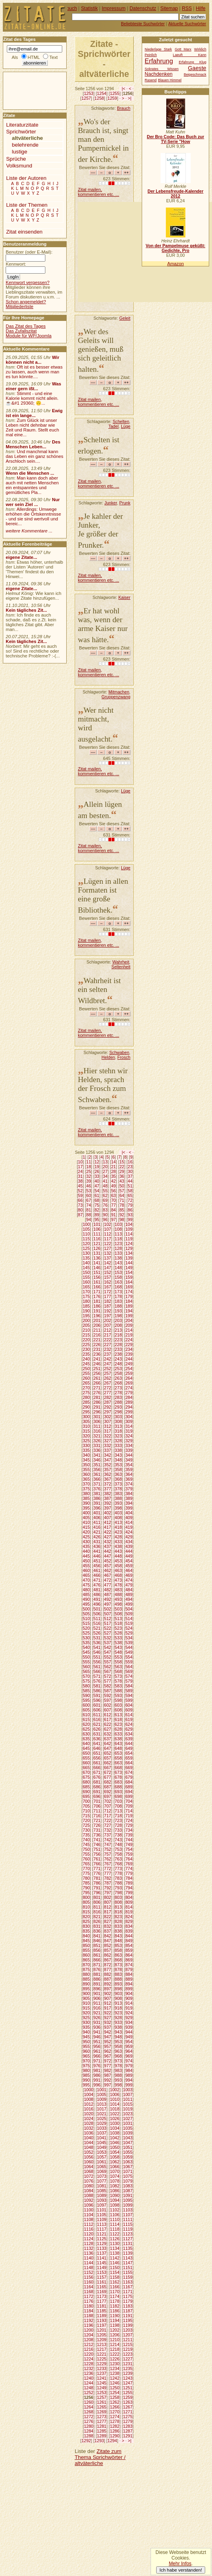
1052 (89, 2152)
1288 (89, 2435)
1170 (115, 2291)
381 (97, 1493)
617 (107, 1719)
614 (128, 1714)
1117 (101, 2229)
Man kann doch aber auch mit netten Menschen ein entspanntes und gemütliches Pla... (32, 485)
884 (128, 1974)
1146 (115, 2262)
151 (97, 1272)
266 (97, 1383)
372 (107, 1484)
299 (128, 1411)
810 (86, 1907)
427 (107, 1536)
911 (97, 2003)
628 (118, 1729)
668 (118, 1767)
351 (97, 1464)
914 (128, 2003)
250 (86, 1368)
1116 (89, 2229)
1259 (112, 98)
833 (118, 1926)
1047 (127, 2142)
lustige (19, 152)
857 (107, 1950)
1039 (127, 2133)
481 (97, 1589)
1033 (101, 2128)
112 (107, 1234)
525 (86, 1633)
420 (86, 1532)
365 (86, 1479)
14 (113, 1161)
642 (107, 1743)
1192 (89, 2320)
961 (97, 2051)
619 (128, 1719)
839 (128, 1931)
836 (97, 1931)
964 (128, 2051)
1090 (115, 2195)
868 (118, 1959)
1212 (89, 2344)
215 (86, 1334)
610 (86, 1714)
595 (86, 1700)
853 (118, 1945)
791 (97, 1887)
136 (97, 1258)
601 (97, 1705)
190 (86, 1310)
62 (105, 1195)
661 (97, 1762)
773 (118, 1868)
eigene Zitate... (21, 557)
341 (97, 1455)
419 (128, 1527)
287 (107, 1402)
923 (118, 2012)
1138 (115, 2253)
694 (128, 1791)
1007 (127, 2094)
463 (118, 1570)
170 (86, 1291)
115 (86, 1238)
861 (97, 1955)
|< (123, 88)
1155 (127, 2272)
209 (128, 1325)
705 (86, 1806)
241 (97, 1359)
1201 (101, 2330)
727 (107, 1825)
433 (118, 1541)
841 (97, 1935)
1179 (127, 2301)
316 (97, 1431)
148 (118, 1267)
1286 (115, 2431)
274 (128, 1387)
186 (97, 1306)
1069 (101, 2171)
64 (121, 1195)
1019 (127, 2108)
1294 (112, 2440)
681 (97, 1782)
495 (86, 1604)
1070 (115, 2171)
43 (121, 1181)
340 (86, 1455)
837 (107, 1931)
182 (107, 1301)
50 (121, 1185)
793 (118, 1887)
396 (97, 1508)
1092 (89, 2200)
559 (128, 1661)
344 (128, 1455)
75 (96, 1205)
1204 (89, 2334)
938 (118, 2027)
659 (128, 1758)
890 (86, 1983)
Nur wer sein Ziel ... (33, 502)
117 (107, 1238)
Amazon (175, 263)
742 (107, 1839)
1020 (89, 2113)
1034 (115, 2128)
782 (107, 1878)
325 (86, 1440)
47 (96, 1185)
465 (86, 1575)
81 (88, 1209)
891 (97, 1983)
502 (107, 1608)
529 (128, 1633)
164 (128, 1282)
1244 (89, 2382)
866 (97, 1959)
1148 (89, 2267)
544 (128, 1647)
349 (128, 1459)
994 (128, 2080)
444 (128, 1551)
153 (118, 1272)
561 (97, 1666)
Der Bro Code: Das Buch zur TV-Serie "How (175, 139)
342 (107, 1455)
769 (128, 1863)
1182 (115, 2306)
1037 (101, 2133)
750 (86, 1849)
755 (86, 1854)
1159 (127, 2277)
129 (128, 1248)
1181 (101, 2306)
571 (97, 1676)
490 (86, 1599)
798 (118, 1892)
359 (128, 1469)
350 (86, 1464)
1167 (127, 2286)
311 (97, 1426)
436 (97, 1546)
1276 (89, 2421)
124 (128, 1243)
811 (97, 1907)
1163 (127, 2282)
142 (107, 1262)
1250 (115, 2387)
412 (107, 1522)
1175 (127, 2296)
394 (128, 1503)
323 (118, 1435)
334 (128, 1445)
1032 (89, 2128)
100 (86, 1224)
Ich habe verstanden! (180, 2570)
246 (97, 1363)
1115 (127, 2224)
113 (118, 1234)
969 (128, 2056)
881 (97, 1974)
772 (107, 1868)
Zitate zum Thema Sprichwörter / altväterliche (100, 2457)
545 (86, 1652)
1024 (89, 2118)
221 (97, 1339)
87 (80, 1214)
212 (107, 1330)
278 (118, 1392)
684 (128, 1782)
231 (97, 1349)
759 (128, 1854)
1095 (127, 2200)
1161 (101, 2282)
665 (86, 1767)
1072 (89, 2176)
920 (86, 2012)
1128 (89, 2243)
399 (128, 1508)
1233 (101, 2368)
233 (118, 1349)
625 (86, 1729)
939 (128, 2027)
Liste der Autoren (26, 178)
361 (97, 1474)
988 (118, 2075)
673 (118, 1772)
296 (97, 1411)
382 (107, 1493)
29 (121, 1171)
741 (97, 1839)
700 (86, 1801)
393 (118, 1503)
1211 (127, 2339)
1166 (115, 2286)
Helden (108, 1057)
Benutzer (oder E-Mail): (29, 252)
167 (107, 1286)
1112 (89, 2224)
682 (107, 1782)
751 (97, 1849)
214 (128, 1330)
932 (107, 2022)
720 (86, 1820)
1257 (86, 98)
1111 (127, 2219)
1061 (101, 2161)
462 (107, 1570)
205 (86, 1325)
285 (86, 1402)
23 (130, 1166)
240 (86, 1359)
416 (97, 1527)
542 (107, 1647)
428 (118, 1536)
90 (105, 1214)
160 (86, 1282)
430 (86, 1541)
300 (86, 1416)
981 (97, 2070)
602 (107, 1705)
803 (118, 1897)
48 (105, 1185)
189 (128, 1306)
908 (118, 1998)
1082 (115, 2185)
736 (97, 1834)
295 (86, 1411)
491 (97, 1599)
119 (128, 1238)
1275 (127, 2416)
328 (118, 1440)
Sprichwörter (21, 132)
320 (86, 1435)
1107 (127, 2214)
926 (97, 2017)
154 (128, 1272)
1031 (127, 2123)
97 (113, 1219)
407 (107, 1517)
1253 (89, 93)
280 (86, 1397)
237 (107, 1354)
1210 (115, 2339)
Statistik (89, 8)
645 (86, 1748)
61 (96, 1195)
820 (86, 1916)
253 (118, 1368)
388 (118, 1498)
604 (128, 1705)
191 (97, 1310)
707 (107, 1806)
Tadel (113, 426)
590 (86, 1695)
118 (118, 1238)
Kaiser (124, 597)
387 (107, 1498)
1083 (127, 2185)
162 (107, 1282)
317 (107, 1431)
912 (107, 2003)
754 (128, 1849)
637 (107, 1738)
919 (128, 2008)
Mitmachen (118, 691)
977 (107, 2065)
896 (97, 1988)
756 (97, 1854)
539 (128, 1642)
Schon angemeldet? (26, 301)
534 (128, 1637)
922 (107, 2012)
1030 (115, 2123)
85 (121, 1209)
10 (80, 1161)
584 (128, 1685)
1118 (115, 2229)
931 (97, 2022)
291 (97, 1407)
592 (107, 1695)
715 (86, 1815)
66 (80, 1200)
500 (86, 1608)
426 (97, 1536)
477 (107, 1584)
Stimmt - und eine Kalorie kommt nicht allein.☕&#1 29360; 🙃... (32, 398)
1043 (127, 2137)
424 (128, 1532)
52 (80, 1190)
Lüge (125, 426)
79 (130, 1205)
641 (97, 1743)
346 (97, 1459)
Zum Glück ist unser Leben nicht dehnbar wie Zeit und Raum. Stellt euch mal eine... (32, 427)
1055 (127, 2152)
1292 (86, 2440)
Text (53, 57)
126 (97, 1248)
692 (107, 1791)
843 (118, 1935)
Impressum (114, 8)
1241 (101, 2378)
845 (86, 1940)
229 (128, 1344)
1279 (127, 2421)
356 (97, 1469)
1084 (89, 2190)
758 (118, 1854)
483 (118, 1589)
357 (107, 1469)
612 (107, 1714)
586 (97, 1690)
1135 (127, 2248)
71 (121, 1200)
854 (128, 1945)
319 (128, 1431)
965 (86, 2056)
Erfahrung (159, 61)
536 (97, 1642)
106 (97, 1229)
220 (86, 1339)
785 (86, 1883)
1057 (101, 2157)
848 (118, 1940)
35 (113, 1176)
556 (97, 1661)
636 (97, 1738)
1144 (89, 2262)
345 (86, 1459)
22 (121, 1166)
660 (86, 1762)
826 (97, 1921)
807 (107, 1902)
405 (86, 1517)
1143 (127, 2258)
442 (107, 1551)
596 (97, 1700)
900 (86, 1993)
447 (107, 1556)
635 (86, 1738)
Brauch (123, 108)
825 (86, 1921)
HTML (34, 57)
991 (97, 2080)
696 (97, 1796)
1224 (89, 2358)
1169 (101, 2291)
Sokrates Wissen (161, 69)
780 (86, 1878)
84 (113, 1209)
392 (107, 1503)
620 (86, 1724)
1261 (101, 2402)
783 (118, 1878)
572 (107, 1676)
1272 (89, 2416)
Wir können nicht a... (32, 360)
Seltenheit (121, 966)
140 (86, 1262)
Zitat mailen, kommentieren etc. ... (98, 192)
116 (97, 1238)
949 (128, 2036)
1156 (89, 2277)
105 (86, 1229)
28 (113, 1171)
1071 (127, 2171)
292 (107, 1407)
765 (86, 1863)
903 (118, 1993)
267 (107, 1383)
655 (86, 1758)
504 (128, 1608)
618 (118, 1719)
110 (86, 1234)
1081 (101, 2185)
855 (86, 1950)
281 (97, 1397)
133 (118, 1253)
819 (128, 1911)
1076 (89, 2181)
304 (128, 1416)
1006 (115, 2094)
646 (97, 1748)
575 (86, 1681)
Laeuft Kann (189, 55)
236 (97, 1354)
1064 (89, 2166)
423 (118, 1532)
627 (107, 1729)
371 (97, 1484)
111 (97, 1234)
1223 (127, 2354)
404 (128, 1512)
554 (128, 1657)
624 (128, 1724)
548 (118, 1652)
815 (86, 1911)
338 (118, 1450)
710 (86, 1810)
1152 (89, 2272)
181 (97, 1301)
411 (97, 1522)
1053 (101, 2152)
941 (97, 2032)
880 (86, 1974)
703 (118, 1801)
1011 (127, 2099)
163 (118, 1282)
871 (97, 1964)
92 (121, 1214)
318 (118, 1431)
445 (86, 1556)
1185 (101, 2310)
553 (118, 1657)
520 (86, 1628)
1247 (127, 2382)
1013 (101, 2104)
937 (107, 2027)
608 (118, 1709)
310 (86, 1426)
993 (118, 2080)
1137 (101, 2253)
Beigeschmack (195, 75)
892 (107, 1983)
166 (97, 1286)
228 (118, 1344)
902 (107, 1993)
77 (113, 1205)
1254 (101, 93)
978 (118, 2065)
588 (118, 1690)
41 (105, 1181)
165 (86, 1286)
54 (96, 1190)
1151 (127, 2267)
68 (96, 1200)
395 (86, 1508)
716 (97, 1815)
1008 (89, 2099)
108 (118, 1229)
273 (118, 1387)
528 (118, 1633)
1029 (101, 2123)
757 (107, 1854)
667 (107, 1767)
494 (128, 1599)
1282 (115, 2426)
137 (107, 1258)
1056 (89, 2157)
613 (118, 1714)
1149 (101, 2267)
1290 (115, 2435)
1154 (115, 2272)
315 (86, 1431)
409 (128, 1517)
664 (128, 1762)
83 (105, 1209)
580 (86, 1685)
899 (128, 1988)
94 (88, 1219)
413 (118, 1522)
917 (107, 2008)
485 (86, 1594)
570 (86, 1676)
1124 (89, 2238)
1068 (89, 2171)
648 (118, 1748)
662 (107, 1762)
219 (128, 1334)
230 (86, 1349)
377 (107, 1488)
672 (107, 1772)
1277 (101, 2421)
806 (97, 1902)
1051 (127, 2147)
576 (97, 1681)
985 (86, 2075)
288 (118, 1402)
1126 (115, 2238)
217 (107, 1334)
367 (107, 1479)
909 (128, 1998)
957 (107, 2046)
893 (118, 1983)
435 (86, 1546)
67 (88, 1200)
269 (128, 1383)
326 (97, 1440)
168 (118, 1286)
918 (118, 2008)
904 (128, 1993)
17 (80, 1166)
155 (86, 1277)
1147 (127, 2262)
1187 (127, 2310)
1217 (101, 2349)
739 (128, 1834)
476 (97, 1584)
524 (128, 1628)
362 (107, 1474)
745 (86, 1844)
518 (118, 1623)
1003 (127, 2089)
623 (118, 1724)
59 (80, 1195)
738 (118, 1834)
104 (128, 1224)
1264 (89, 2407)
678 (118, 1777)
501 (97, 1608)
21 (113, 1166)
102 (107, 1224)
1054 (115, 2152)
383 (118, 1493)
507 (107, 1613)
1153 (101, 2272)
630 (86, 1733)
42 (113, 1181)
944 (128, 2032)
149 (128, 1267)
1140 (89, 2258)
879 (128, 1969)
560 (86, 1666)
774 (128, 1868)
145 (86, 1267)
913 (118, 2003)
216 (97, 1334)
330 (86, 1445)
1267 (127, 2407)
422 (107, 1532)
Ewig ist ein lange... (34, 413)
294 (128, 1407)
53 (88, 1190)
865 (86, 1959)
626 (97, 1729)
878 (118, 1969)
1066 (115, 2166)
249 (128, 1363)
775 (86, 1873)
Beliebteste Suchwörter (143, 23)
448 (118, 1556)
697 (107, 1796)
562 (107, 1666)
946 (97, 2036)
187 (107, 1306)
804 (128, 1897)
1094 (115, 2200)
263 (118, 1378)
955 (86, 2046)
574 (128, 1676)
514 (128, 1618)
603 (118, 1705)
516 (97, 1623)
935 (86, 2027)
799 (128, 1892)
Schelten (121, 421)
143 (118, 1262)
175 (86, 1296)
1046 (115, 2142)
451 (97, 1560)
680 (86, 1782)
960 (86, 2051)
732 (107, 1830)
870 (86, 1964)
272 (107, 1387)
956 (97, 2046)
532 (107, 1637)
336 (97, 1450)
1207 (127, 2334)
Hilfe (201, 8)
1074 (115, 2176)
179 (128, 1296)
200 (86, 1320)
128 (118, 1248)
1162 (115, 2282)
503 (118, 1608)
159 (128, 1277)
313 (118, 1426)
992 (107, 2080)
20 (105, 1166)
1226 (115, 2358)
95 (96, 1219)
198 (118, 1315)
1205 (101, 2334)
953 (118, 2041)
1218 (115, 2349)
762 (107, 1858)
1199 (127, 2325)
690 (86, 1791)
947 (107, 2036)
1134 (115, 2248)
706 (97, 1806)
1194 (115, 2320)
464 (128, 1570)
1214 (115, 2344)
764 (128, 1858)
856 (97, 1950)
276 (97, 1392)
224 (128, 1339)
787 (107, 1883)
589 (128, 1690)
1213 (101, 2344)
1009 (101, 2099)
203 (118, 1320)
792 (107, 1887)
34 (105, 1176)
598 (118, 1700)
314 (128, 1426)
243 (118, 1359)
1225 (101, 2358)
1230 (115, 2363)
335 (86, 1450)
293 (118, 1407)
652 (107, 1753)
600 (86, 1705)
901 (97, 1993)
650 (86, 1753)
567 (107, 1671)
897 (107, 1988)
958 (118, 2046)
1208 (89, 2339)
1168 (89, 2291)
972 (107, 2060)
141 (97, 1262)
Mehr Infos (180, 2563)
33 (96, 1176)
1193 (101, 2320)
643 (118, 1743)
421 (97, 1532)
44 (130, 1181)
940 (86, 2032)
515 (86, 1623)
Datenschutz (143, 8)
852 (107, 1945)
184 (128, 1301)
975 (86, 2065)
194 (128, 1310)
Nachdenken (158, 74)
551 (97, 1657)
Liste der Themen (26, 205)
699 (128, 1796)
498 (118, 1604)
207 (107, 1325)
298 (118, 1411)
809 (128, 1902)
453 (118, 1560)
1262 (115, 2402)
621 (97, 1724)
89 (96, 1214)
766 (97, 1863)
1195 (127, 2320)
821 (97, 1916)
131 (97, 1253)
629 (128, 1729)
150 (86, 1272)
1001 (101, 2089)
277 (107, 1392)
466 (97, 1575)
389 (128, 1498)
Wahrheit (120, 961)
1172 (89, 2296)
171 (97, 1291)
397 (107, 1508)
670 (86, 1772)
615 (86, 1719)
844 (128, 1935)
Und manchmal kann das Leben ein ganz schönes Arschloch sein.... (34, 456)
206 (97, 1325)
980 (86, 2070)
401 (97, 1512)
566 (97, 1671)
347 (107, 1459)
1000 (89, 2089)
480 (86, 1589)
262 (107, 1378)
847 (107, 1940)
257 (107, 1373)
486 (97, 1594)
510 (86, 1618)
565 (86, 1671)
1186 (115, 2310)
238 (118, 1354)
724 (128, 1820)
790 (86, 1887)
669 (128, 1767)
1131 (127, 2243)
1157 (101, 2277)
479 (128, 1584)
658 (118, 1758)
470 (86, 1580)
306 (97, 1421)
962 (107, 2051)
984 (128, 2070)
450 (86, 1560)
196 (97, 1315)
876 (97, 1969)
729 (128, 1825)
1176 (89, 2301)
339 (128, 1450)
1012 (89, 2104)
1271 (127, 2411)
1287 (127, 2431)
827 (107, 1921)
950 (86, 2041)
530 (86, 1637)
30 (130, 1171)
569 (128, 1671)
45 (80, 1185)
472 (107, 1580)
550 (86, 1657)
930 (86, 2022)
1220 (89, 2354)
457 (107, 1565)
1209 (101, 2339)
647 (107, 1748)
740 (86, 1839)
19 (96, 1166)
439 (128, 1546)
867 (107, 1959)
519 (128, 1623)
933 (118, 2022)
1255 (115, 93)
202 (107, 1320)
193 (118, 1310)
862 (107, 1955)
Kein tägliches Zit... (26, 610)
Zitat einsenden (24, 232)
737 (107, 1834)
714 (128, 1810)
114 (128, 1234)
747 (107, 1844)
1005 (101, 2094)
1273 (101, 2416)
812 (107, 1907)
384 (128, 1493)
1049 (101, 2147)
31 (80, 1176)
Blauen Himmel (169, 80)
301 (97, 1416)
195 (86, 1315)
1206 (115, 2334)
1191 (127, 2315)
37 (130, 1176)
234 (128, 1349)
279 (128, 1392)
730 (86, 1830)
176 (97, 1296)
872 (107, 1964)
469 (128, 1575)
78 (121, 1205)
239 (128, 1354)
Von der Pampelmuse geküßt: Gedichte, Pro (175, 248)
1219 (127, 2349)
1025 (101, 2118)
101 (97, 1224)
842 (107, 1935)
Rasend (151, 80)
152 (107, 1272)
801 (97, 1897)
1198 (115, 2325)
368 (118, 1479)
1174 (115, 2296)
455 (86, 1565)
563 (118, 1666)
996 (97, 2084)
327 (107, 1440)
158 (118, 1277)
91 (113, 1214)
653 (118, 1753)
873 (118, 1964)
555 (86, 1661)
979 (128, 2065)
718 (118, 1815)
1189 (101, 2315)
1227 (127, 2358)
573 (118, 1676)
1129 (101, 2243)
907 (107, 1998)
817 (107, 1911)
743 (118, 1839)
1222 (115, 2354)
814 (128, 1907)
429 (128, 1536)
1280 (89, 2426)
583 (118, 1685)
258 (118, 1373)
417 (107, 1527)
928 (118, 2017)
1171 (127, 2291)
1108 (89, 2219)
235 (86, 1354)
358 (118, 1469)
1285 (101, 2431)
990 (86, 2080)
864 (128, 1955)
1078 (115, 2181)
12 (96, 1161)
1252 (89, 2392)
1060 (89, 2161)
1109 (101, 2219)
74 (88, 1205)
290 (86, 1407)
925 (86, 2017)
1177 (101, 2301)
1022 (115, 2113)
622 (107, 1724)
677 (107, 1777)
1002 (115, 2089)
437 (107, 1546)
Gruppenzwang (116, 696)
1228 (89, 2363)
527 (107, 1633)
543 (118, 1647)
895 (86, 1988)
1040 (89, 2137)
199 (128, 1315)
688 (118, 1786)
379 (128, 1488)
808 (118, 1902)
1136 (89, 2253)
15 (121, 1161)
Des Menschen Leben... (33, 444)
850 (86, 1945)
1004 (89, 2094)
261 (97, 1378)
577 (107, 1681)
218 (118, 1334)
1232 (89, 2368)
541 (97, 1647)
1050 (115, 2147)
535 (86, 1642)
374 (128, 1484)
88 (88, 1214)
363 (118, 1474)
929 (128, 2017)
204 (128, 1320)
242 (107, 1359)
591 (97, 1695)
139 (128, 1258)
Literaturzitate (22, 125)
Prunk (124, 502)
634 (128, 1733)
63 (113, 1195)
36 (121, 1176)
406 (97, 1517)
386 (97, 1498)
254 (128, 1368)
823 (118, 1916)
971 (97, 2060)
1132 (89, 2248)
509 (128, 1613)
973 (118, 2060)
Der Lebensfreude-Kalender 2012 (175, 193)
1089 (101, 2195)
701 (97, 1801)
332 (107, 1445)
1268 (89, 2411)
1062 (115, 2161)
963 (118, 2051)
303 (118, 1416)
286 (97, 1402)
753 (118, 1849)
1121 (101, 2233)
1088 (89, 2195)
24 (80, 1171)
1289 (101, 2435)
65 (130, 1195)
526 (97, 1633)
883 (118, 1974)
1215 (127, 2344)
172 (107, 1291)
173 (118, 1291)
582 (107, 1685)
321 (97, 1435)
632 (107, 1733)
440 (86, 1551)
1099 (127, 2205)
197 (107, 1315)
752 (107, 1849)
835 (86, 1931)
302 (107, 1416)
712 (107, 1810)
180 (86, 1301)
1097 (101, 2205)
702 (107, 1801)
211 (97, 1330)
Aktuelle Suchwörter (187, 23)
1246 (115, 2382)
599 (128, 1700)
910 (86, 2003)
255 (86, 1373)
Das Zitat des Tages (25, 326)
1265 (101, 2407)
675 (86, 1777)
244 (128, 1359)
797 (107, 1892)
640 (86, 1743)
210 (86, 1330)
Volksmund (19, 166)
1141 (101, 2258)
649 (128, 1748)
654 (128, 1753)
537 (107, 1642)
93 (130, 1214)
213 (118, 1330)
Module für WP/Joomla (28, 335)
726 (97, 1825)
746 (97, 1844)
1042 (115, 2137)
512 (107, 1618)
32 (88, 1176)
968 (118, 2056)
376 (97, 1488)
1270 (115, 2411)
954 (128, 2041)
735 (86, 1834)
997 (107, 2084)
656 (97, 1758)
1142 (115, 2258)
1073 (101, 2176)
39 (88, 1181)
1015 (127, 2104)
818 (118, 1911)
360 (86, 1474)
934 (128, 2022)
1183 (127, 2306)
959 (128, 2046)
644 (128, 1743)
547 (107, 1652)
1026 (115, 2118)
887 (107, 1979)
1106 (115, 2214)
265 (86, 1383)
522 (107, 1628)
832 (107, 1926)
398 (118, 1508)
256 (97, 1373)
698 (118, 1796)
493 (118, 1599)
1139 (127, 2253)
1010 (115, 2099)
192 (107, 1310)
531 (97, 1637)
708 (118, 1806)
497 (107, 1604)
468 (118, 1575)
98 (121, 1219)
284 (128, 1397)
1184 (89, 2310)
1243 (127, 2378)
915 (86, 2008)
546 (97, 1652)
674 (128, 1772)
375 (86, 1488)
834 (128, 1926)
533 (118, 1637)
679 (128, 1777)
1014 (115, 2104)
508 (118, 1613)
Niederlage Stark (158, 49)
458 (118, 1565)
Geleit (124, 318)
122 (107, 1243)
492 (107, 1599)
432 (107, 1541)
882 (107, 1974)
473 (118, 1580)
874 (128, 1964)
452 (107, 1560)
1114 (115, 2224)
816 (97, 1911)
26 (96, 1171)
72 (130, 1200)
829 (128, 1921)
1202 (115, 2330)
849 (128, 1940)
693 (118, 1791)
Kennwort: (16, 264)
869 (128, 1959)
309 (128, 1421)
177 (107, 1296)
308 (118, 1421)
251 (97, 1368)
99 (130, 1219)
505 (86, 1613)
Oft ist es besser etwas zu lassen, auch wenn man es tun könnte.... (34, 372)
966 (97, 2056)
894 (128, 1983)
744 (128, 1839)
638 (118, 1738)
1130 (115, 2243)
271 (97, 1387)
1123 (127, 2233)
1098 (115, 2205)
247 (107, 1363)
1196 (89, 2325)
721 (97, 1820)
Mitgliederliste (19, 306)
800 (86, 1897)
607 (107, 1709)
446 (97, 1556)
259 (128, 1373)
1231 (127, 2363)
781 (97, 1878)
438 (118, 1546)
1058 (115, 2157)
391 (97, 1503)
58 (130, 1190)
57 (121, 1190)
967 (107, 2056)
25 (88, 1171)
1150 (115, 2267)
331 (97, 1445)
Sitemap (169, 8)
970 (86, 2060)
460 (86, 1570)
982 (107, 2070)
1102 (115, 2209)
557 (107, 1661)
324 (128, 1435)
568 (118, 1671)
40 (96, 1181)
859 (128, 1950)
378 (118, 1488)
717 (107, 1815)
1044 (89, 2142)
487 (107, 1594)
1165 (101, 2286)
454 (128, 1560)
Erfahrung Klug (192, 62)
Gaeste (197, 68)
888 (118, 1979)
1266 (115, 2407)
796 (97, 1892)
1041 (101, 2137)
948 (118, 2036)
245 (86, 1363)
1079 (127, 2181)
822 (107, 1916)
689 (128, 1786)
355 (86, 1469)
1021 (101, 2113)
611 (97, 1714)
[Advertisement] (27, 90)
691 (97, 1791)
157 (107, 1277)
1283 (127, 2426)
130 (86, 1253)
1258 (99, 98)
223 (118, 1339)
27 (105, 1171)
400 (86, 1512)
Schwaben (119, 1052)
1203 (127, 2330)
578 (118, 1681)
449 (128, 1556)
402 (107, 1512)
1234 (115, 2368)
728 (118, 1825)
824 (128, 1916)
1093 (101, 2200)
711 (97, 1810)
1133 (101, 2248)
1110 (115, 2219)
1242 (115, 2378)
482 (107, 1589)
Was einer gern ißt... (33, 386)
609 (128, 1709)
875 (86, 1969)
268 (118, 1383)
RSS (187, 8)
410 (86, 1522)
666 (97, 1767)
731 (97, 1830)
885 (86, 1979)
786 (97, 1883)
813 (118, 1907)
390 (86, 1503)
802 (107, 1897)
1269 (101, 2411)
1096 (89, 2205)
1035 (127, 2128)
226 (97, 1344)
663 (118, 1762)
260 (86, 1378)
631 (97, 1733)
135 (86, 1258)
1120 (89, 2233)
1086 (115, 2190)
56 (113, 1190)
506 (97, 1613)
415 (86, 1527)
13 (105, 1161)
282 (107, 1397)
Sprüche (16, 159)
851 (97, 1945)
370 (86, 1484)
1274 (115, 2416)
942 (107, 2032)
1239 (127, 2373)
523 (118, 1628)
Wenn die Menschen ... (30, 473)
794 (128, 1887)
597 (107, 1700)
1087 (127, 2190)
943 (118, 2032)
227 (107, 1344)
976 (97, 2065)
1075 (127, 2176)
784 (128, 1878)
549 (128, 1652)
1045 (101, 2142)
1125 (101, 2238)
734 (128, 1830)
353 (118, 1464)
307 (107, 1421)
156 (97, 1277)
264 (128, 1378)
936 (97, 2027)
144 (128, 1262)
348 (118, 1459)
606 (97, 1709)
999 (128, 2084)
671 (97, 1772)
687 (107, 1786)
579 (128, 1681)
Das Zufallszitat (21, 331)
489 (128, 1594)
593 (118, 1695)
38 (80, 1181)
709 (128, 1806)
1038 (115, 2133)
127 (107, 1248)
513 (118, 1618)
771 (97, 1868)
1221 (101, 2354)
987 (107, 2075)
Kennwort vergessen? (27, 282)
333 (118, 1445)
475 (86, 1584)
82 (96, 1209)
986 (97, 2075)
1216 (89, 2349)
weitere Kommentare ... (29, 530)
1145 (101, 2262)
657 (107, 1758)
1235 (127, 2368)
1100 (89, 2209)
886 (97, 1979)
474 (128, 1580)
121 (97, 1243)
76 (105, 1205)
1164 (89, 2286)
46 (88, 1185)
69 (105, 1200)
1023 (127, 2113)
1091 (127, 2195)
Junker (110, 502)
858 (118, 1950)
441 (97, 1551)
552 (107, 1657)
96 (105, 1219)
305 (86, 1421)
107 (107, 1229)
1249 (101, 2387)
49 (113, 1185)
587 (107, 1690)
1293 (99, 2440)
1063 (127, 2161)
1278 (115, 2421)
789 (128, 1883)
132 (107, 1253)
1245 (101, 2382)
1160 (89, 2282)
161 (97, 1282)
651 (97, 1753)
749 (128, 1844)
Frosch (123, 1057)
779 (128, 1873)
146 (97, 1267)
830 (86, 1926)
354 (128, 1464)
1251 (127, 2387)
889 (128, 1979)
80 (80, 1209)
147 (107, 1267)
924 (128, 2012)
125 (86, 1248)
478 (118, 1584)
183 (118, 1301)
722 (107, 1820)
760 (86, 1858)
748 (118, 1844)
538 (118, 1642)
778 (118, 1873)
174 (128, 1291)
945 (86, 2036)
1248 (89, 2387)
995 (86, 2084)
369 (128, 1479)
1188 (89, 2315)
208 (118, 1325)
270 (86, 1387)
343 (118, 1455)
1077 (101, 2181)
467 (107, 1575)
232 (107, 1349)
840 (86, 1935)
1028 (89, 2123)
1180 (89, 2306)
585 (86, 1690)
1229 (101, 2363)
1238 (115, 2373)
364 (128, 1474)
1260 (89, 2402)
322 (107, 1435)
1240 (89, 2378)
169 (128, 1286)
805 (86, 1902)
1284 (89, 2431)
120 (86, 1243)
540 (86, 1647)
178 (118, 1296)
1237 (101, 2373)
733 (118, 1830)
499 (128, 1604)
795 (86, 1892)
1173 (101, 2296)
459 (128, 1565)
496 (97, 1604)
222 (107, 1339)
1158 (115, 2277)
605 (86, 1709)
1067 (127, 2166)
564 (128, 1666)
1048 (89, 2147)
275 (86, 1392)
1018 (115, 2108)
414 (128, 1522)
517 (107, 1623)
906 (97, 1998)
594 (128, 1695)
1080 (89, 2185)
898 (118, 1988)
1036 (89, 2133)
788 (118, 1883)
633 (118, 1733)
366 (97, 1479)
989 (128, 2075)
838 (118, 1931)
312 (107, 1426)
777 (107, 1873)
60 (88, 1195)
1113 (101, 2224)
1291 (127, 2435)
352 (107, 1464)
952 (107, 2041)
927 (107, 2017)
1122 (115, 2233)
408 (118, 1517)
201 (97, 1320)
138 (118, 1258)
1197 (101, 2325)
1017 (101, 2108)
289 (128, 1402)
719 (128, 1815)
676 (97, 1777)
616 (97, 1719)
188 (118, 1306)
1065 (101, 2166)
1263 (127, 2402)
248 (118, 1363)
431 (97, 1541)
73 (80, 1205)
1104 (89, 2214)
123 (118, 1243)
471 (97, 1580)
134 (128, 1253)
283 (118, 1397)
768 (118, 1863)
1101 (101, 2209)
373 (118, 1484)
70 (113, 1200)
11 (88, 1161)
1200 (89, 2330)
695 (86, 1796)
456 (97, 1565)
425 (86, 1536)
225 (86, 1344)
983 (118, 2070)
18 (88, 1166)
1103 (127, 2209)
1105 (101, 2214)
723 (118, 1820)
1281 (101, 2426)
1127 (127, 2238)
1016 (89, 2108)
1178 (115, 2301)
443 (118, 1551)
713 (118, 1810)
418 (118, 1527)
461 (97, 1570)
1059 (127, 2157)
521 (97, 1628)
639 (128, 1738)
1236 (89, 2373)
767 (107, 1863)
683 (118, 1782)
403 (118, 1512)
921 (97, 2012)
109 (128, 1229)
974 (128, 2060)
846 (97, 1940)
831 (97, 1926)
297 (107, 1411)
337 (107, 1450)
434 (128, 1541)
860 (86, 1955)
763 (118, 1858)
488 (118, 1594)
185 (86, 1306)
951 (97, 2041)
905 (86, 1998)
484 (128, 1589)
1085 (101, 2190)
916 (97, 2008)
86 (130, 1209)
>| (129, 98)
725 (86, 1825)
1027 (127, 2118)
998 (118, 2084)
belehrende (25, 145)
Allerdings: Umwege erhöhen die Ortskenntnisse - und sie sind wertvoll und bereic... (33, 516)
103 (118, 1224)
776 (97, 1873)
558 (118, 1661)
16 (130, 1161)
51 (130, 1185)
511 (97, 1618)
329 (128, 1440)
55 (105, 1190)
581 (97, 1685)
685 (86, 1786)
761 (97, 1858)
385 (86, 1498)
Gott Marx (183, 49)
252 (107, 1368)
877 (107, 1969)
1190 (115, 2315)
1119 (127, 2229)
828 (118, 1921)
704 (128, 1801)
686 (97, 1786)
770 (86, 1868)
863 (118, 1955)
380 (86, 1493)
